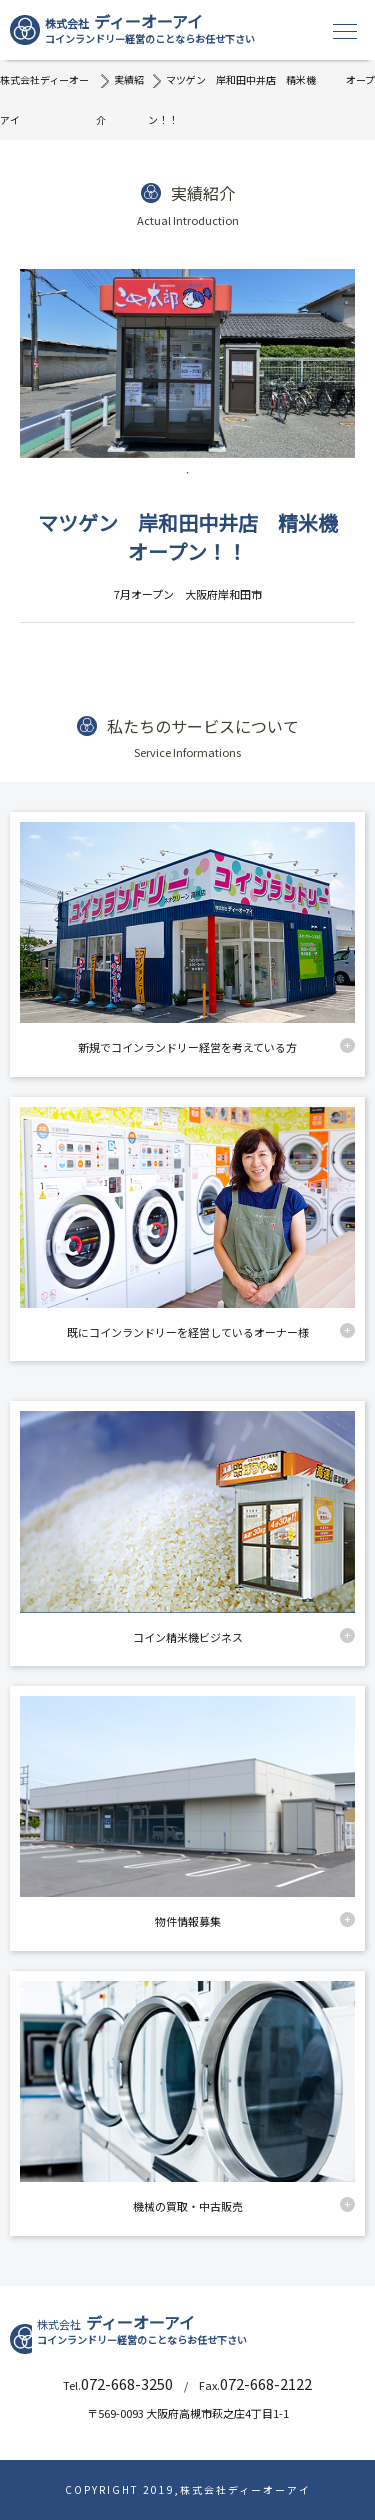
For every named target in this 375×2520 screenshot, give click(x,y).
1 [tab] (188, 473)
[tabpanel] (187, 363)
